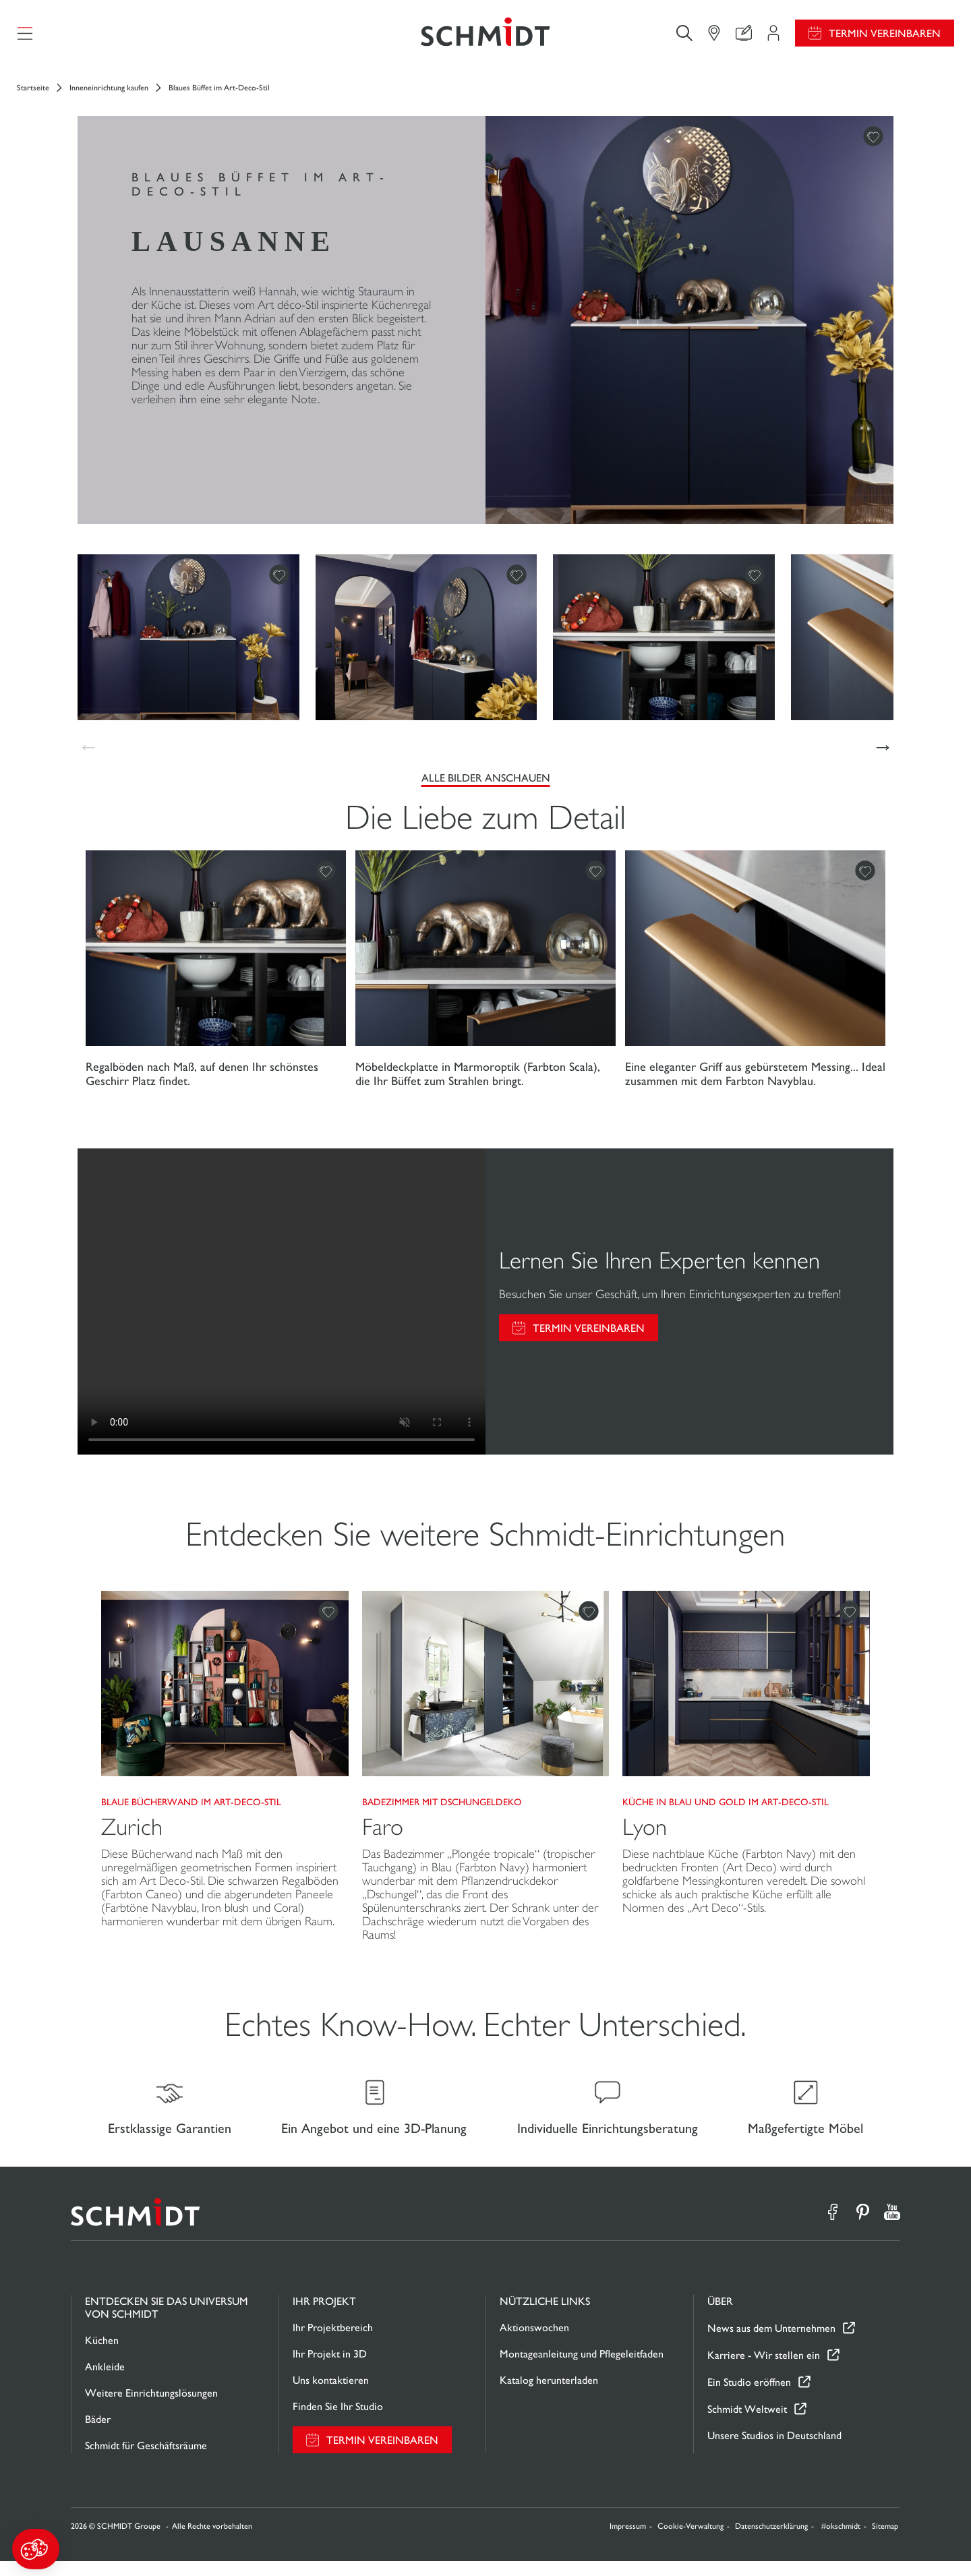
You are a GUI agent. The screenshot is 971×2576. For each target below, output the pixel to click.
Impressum (628, 2541)
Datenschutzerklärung (771, 2541)
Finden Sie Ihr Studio (338, 2421)
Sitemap (885, 2541)
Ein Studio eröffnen (749, 2396)
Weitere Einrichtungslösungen (151, 2407)
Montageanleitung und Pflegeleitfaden (582, 2368)
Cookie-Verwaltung (690, 2541)
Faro (382, 1834)
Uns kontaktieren (331, 2395)
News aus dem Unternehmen (771, 2342)
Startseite (33, 95)
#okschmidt (840, 2541)
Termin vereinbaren (885, 36)
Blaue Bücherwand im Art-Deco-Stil (191, 1809)
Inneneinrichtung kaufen (108, 95)
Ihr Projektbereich (333, 2342)
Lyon (644, 1834)
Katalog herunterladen (549, 2395)
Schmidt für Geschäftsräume (146, 2460)
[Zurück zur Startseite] (485, 37)
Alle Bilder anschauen (485, 785)
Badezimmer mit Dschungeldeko (442, 1809)
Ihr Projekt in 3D (330, 2368)
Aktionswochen (534, 2342)
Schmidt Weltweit (747, 2423)
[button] (35, 2549)
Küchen (102, 2355)
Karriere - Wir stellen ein (763, 2369)
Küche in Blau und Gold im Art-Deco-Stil (725, 1809)
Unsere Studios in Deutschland (774, 2450)
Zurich (132, 1834)
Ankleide (105, 2381)
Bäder (98, 2434)
